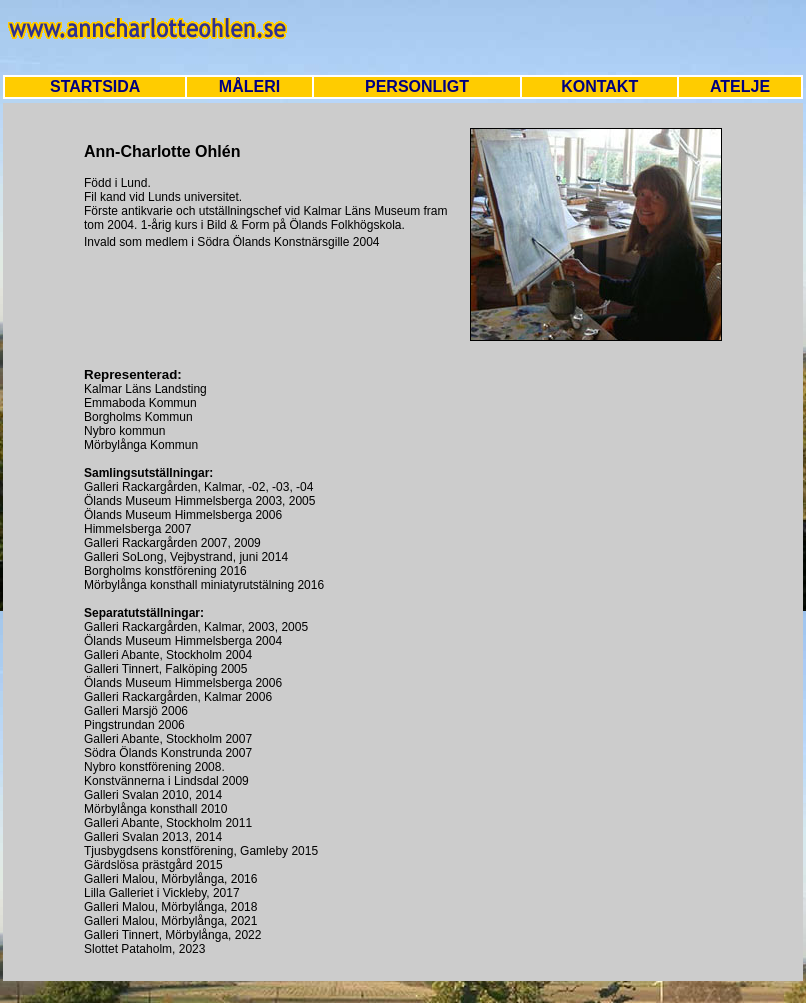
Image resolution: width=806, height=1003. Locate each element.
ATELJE (740, 86)
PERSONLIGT (417, 86)
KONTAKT (599, 86)
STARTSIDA (95, 86)
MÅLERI (249, 86)
